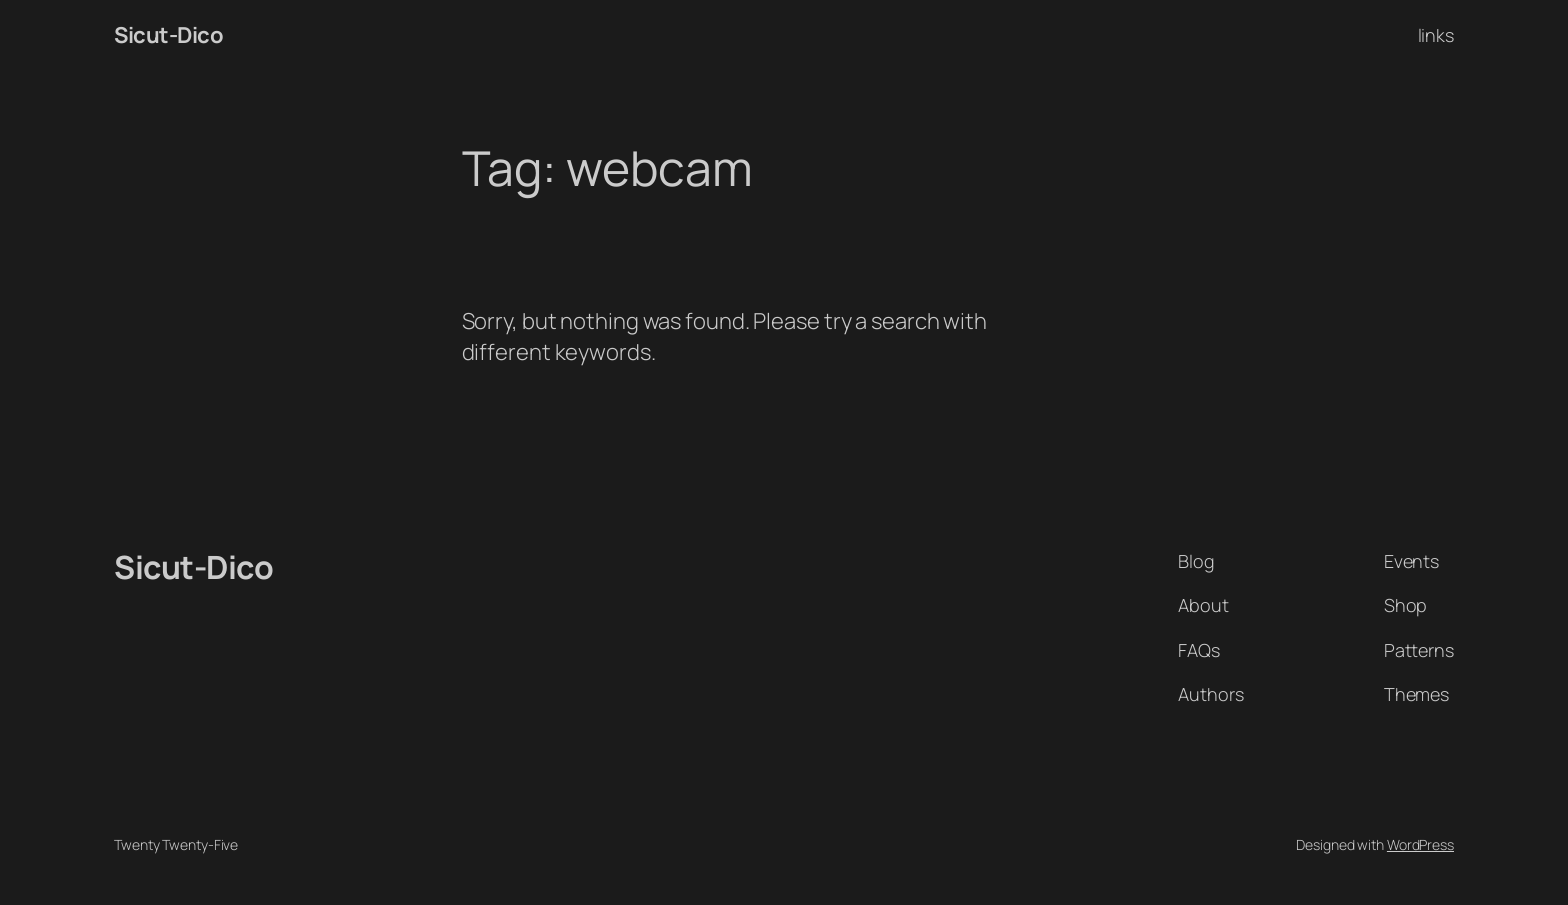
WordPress (1420, 844)
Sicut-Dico (168, 35)
